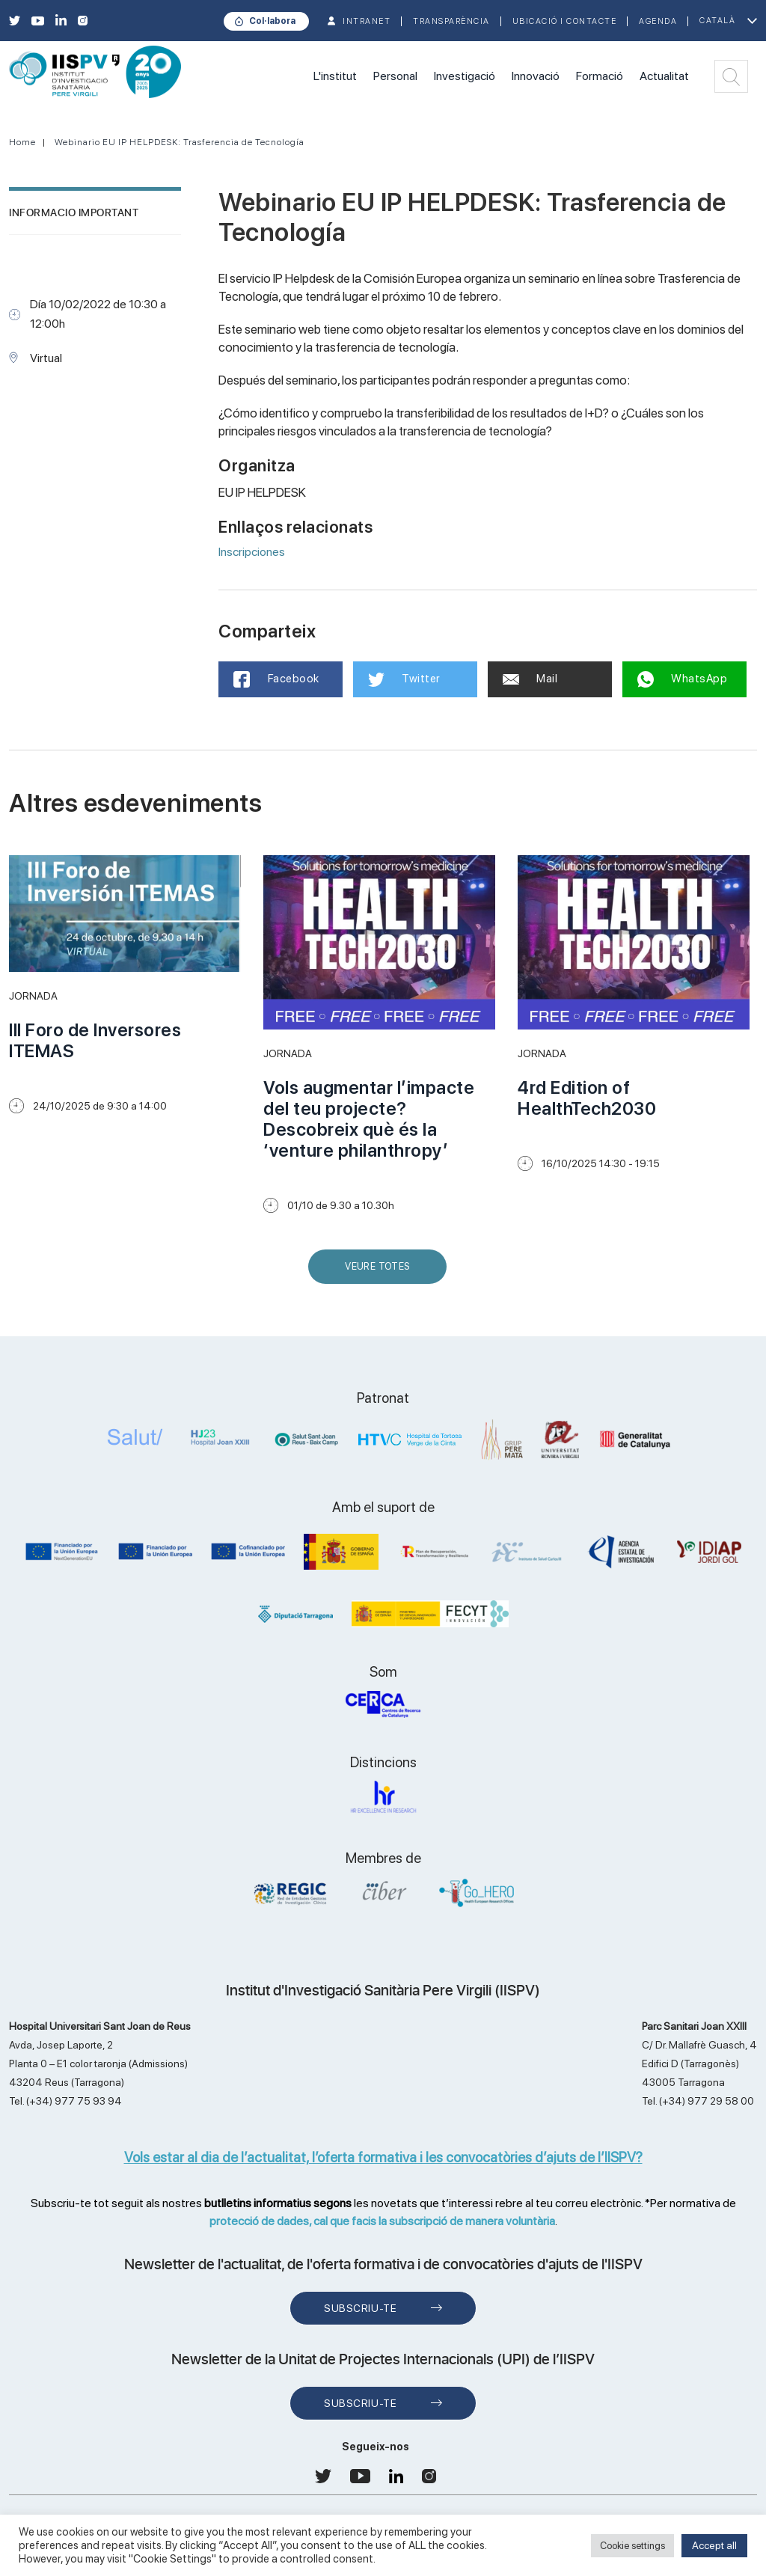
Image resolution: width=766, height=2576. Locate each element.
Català (717, 20)
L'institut (335, 76)
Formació (599, 76)
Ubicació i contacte (564, 21)
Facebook (276, 679)
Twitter (404, 679)
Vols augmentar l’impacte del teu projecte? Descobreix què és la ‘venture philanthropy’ (368, 1119)
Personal (395, 76)
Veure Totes (381, 1272)
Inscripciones (251, 552)
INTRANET (366, 21)
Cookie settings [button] (632, 2545)
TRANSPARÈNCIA (451, 21)
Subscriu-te (360, 2308)
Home (22, 142)
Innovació (536, 76)
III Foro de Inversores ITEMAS (95, 1040)
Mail (530, 678)
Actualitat (664, 76)
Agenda (658, 21)
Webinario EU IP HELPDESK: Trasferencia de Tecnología (179, 142)
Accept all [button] (714, 2545)
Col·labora (272, 21)
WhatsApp (682, 679)
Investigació (464, 76)
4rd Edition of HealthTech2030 (587, 1098)
